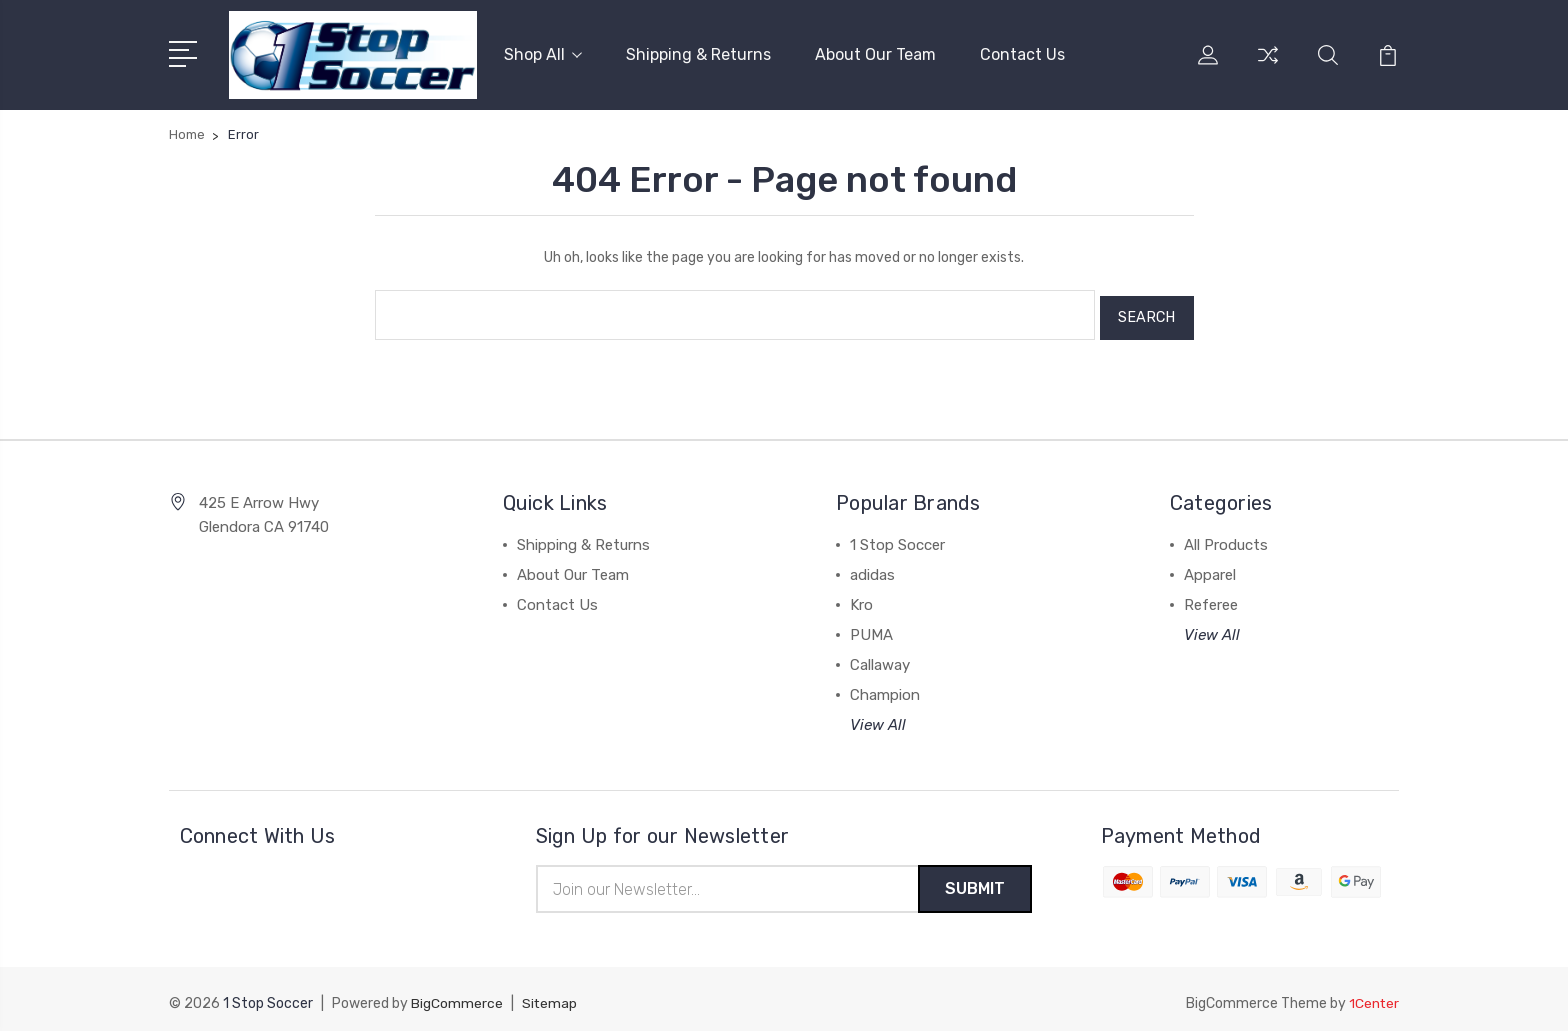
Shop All (543, 53)
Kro (861, 597)
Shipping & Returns (698, 53)
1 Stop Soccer (897, 537)
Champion (885, 687)
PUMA (871, 627)
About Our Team (875, 53)
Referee (1211, 597)
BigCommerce (457, 996)
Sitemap (550, 996)
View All (878, 717)
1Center (1373, 996)
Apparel (1210, 567)
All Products (1226, 537)
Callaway (880, 657)
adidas (872, 567)
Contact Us (1022, 53)
